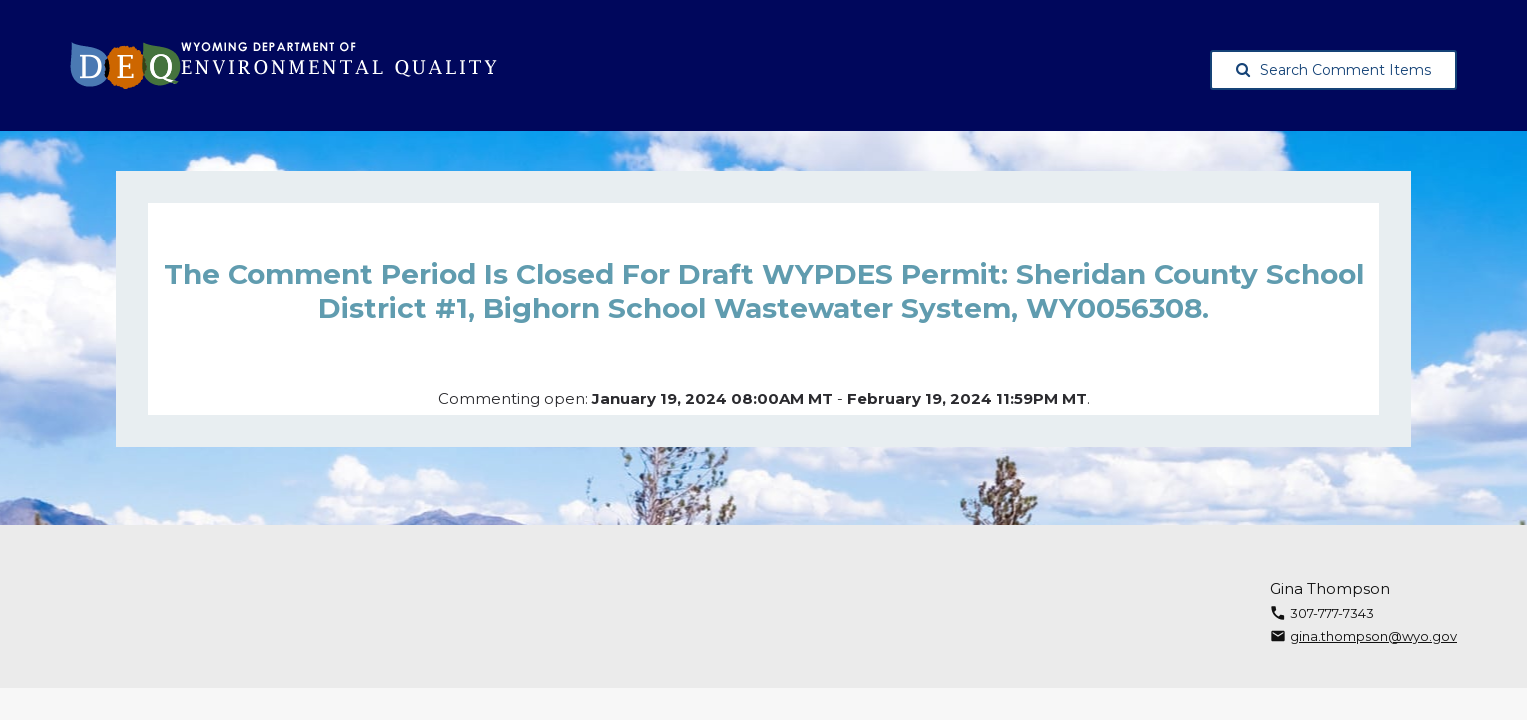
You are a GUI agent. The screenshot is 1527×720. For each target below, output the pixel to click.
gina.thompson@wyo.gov (1373, 636)
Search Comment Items (1333, 70)
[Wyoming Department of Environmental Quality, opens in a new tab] (283, 65)
